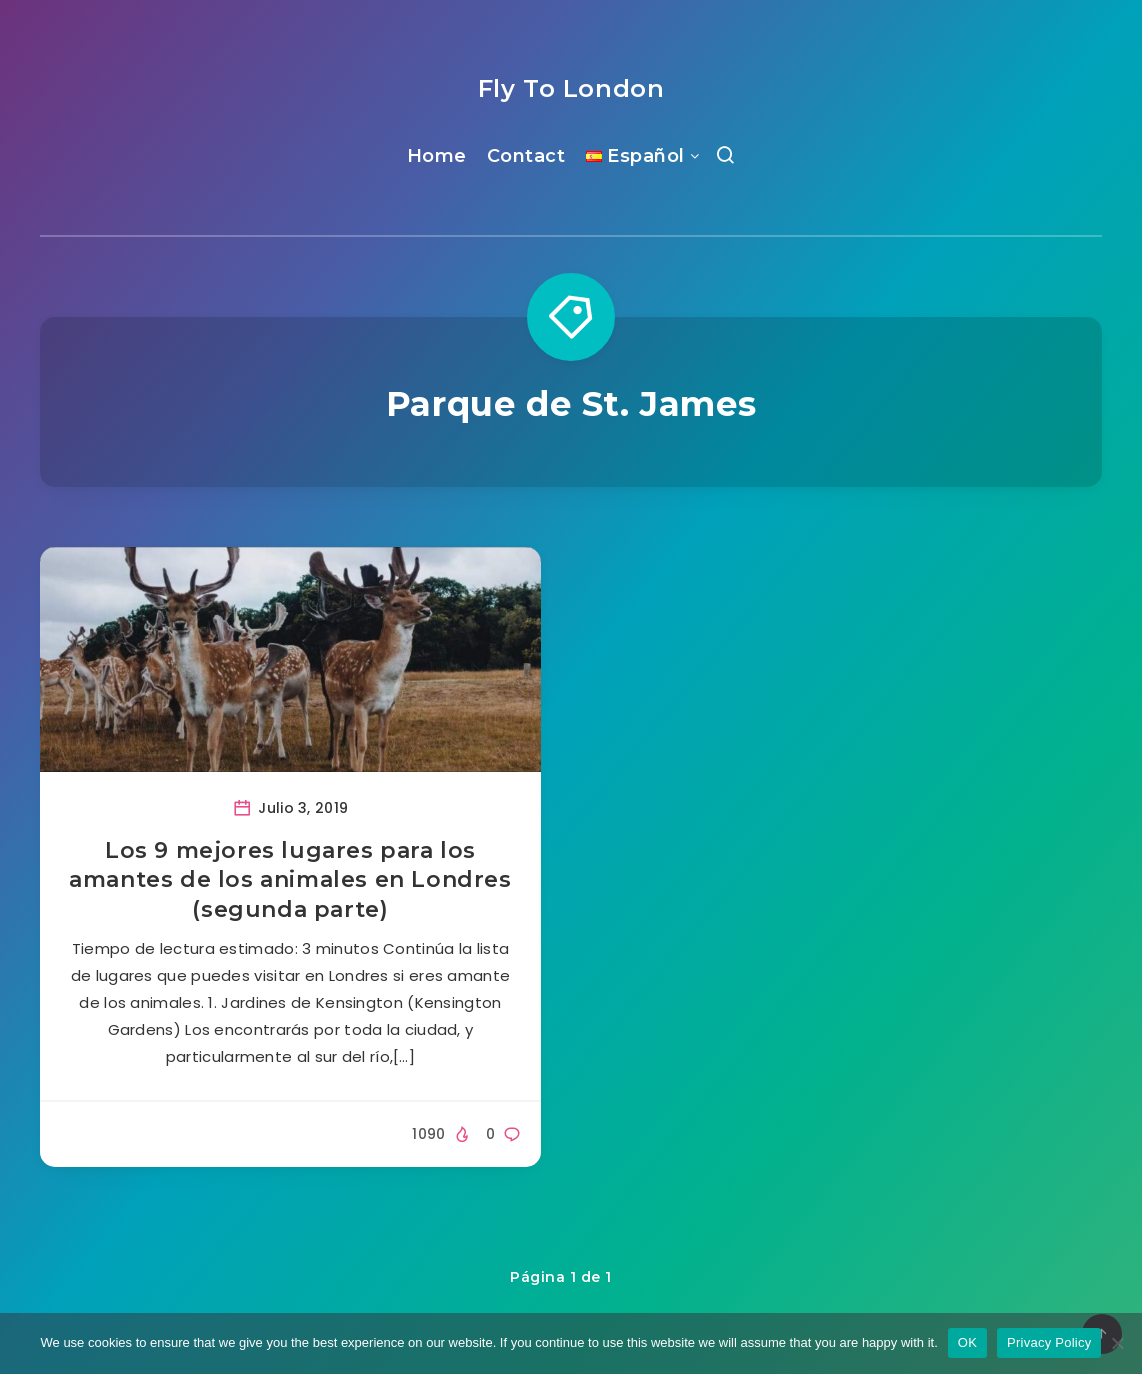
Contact (526, 156)
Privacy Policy (1049, 1342)
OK (967, 1342)
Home (437, 156)
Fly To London (571, 88)
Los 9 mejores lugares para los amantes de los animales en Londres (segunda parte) (290, 880)
